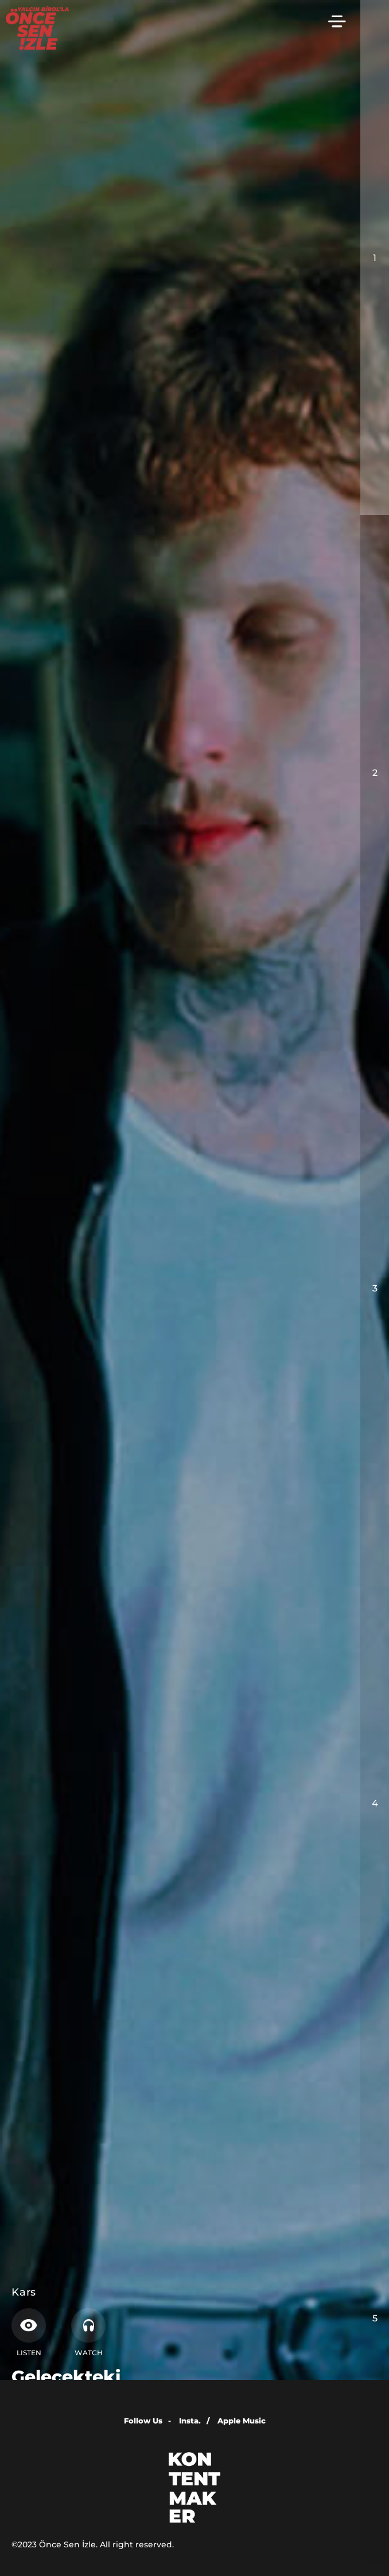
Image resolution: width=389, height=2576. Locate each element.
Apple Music (241, 2420)
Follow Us (147, 2420)
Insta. (194, 2420)
